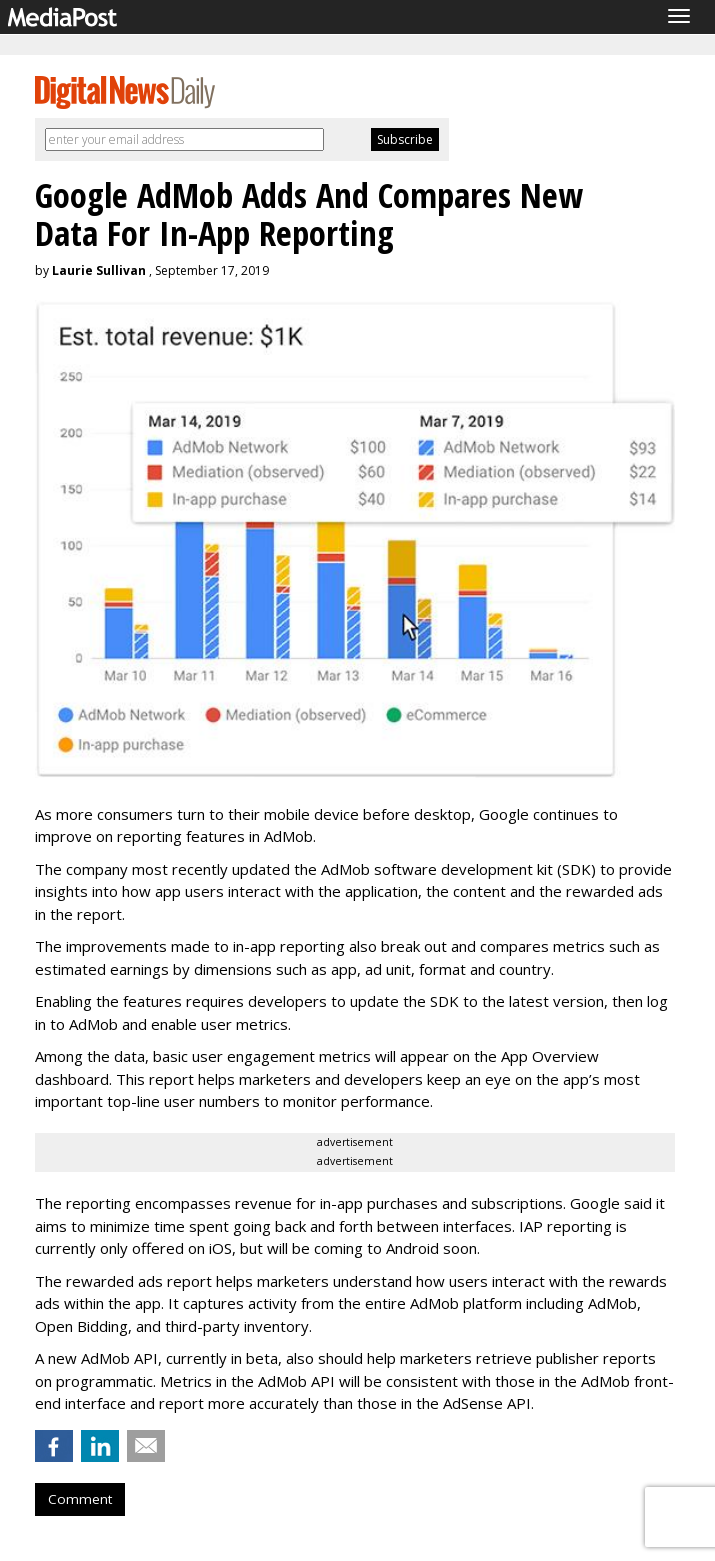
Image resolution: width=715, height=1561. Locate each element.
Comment (80, 1499)
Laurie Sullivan (99, 270)
